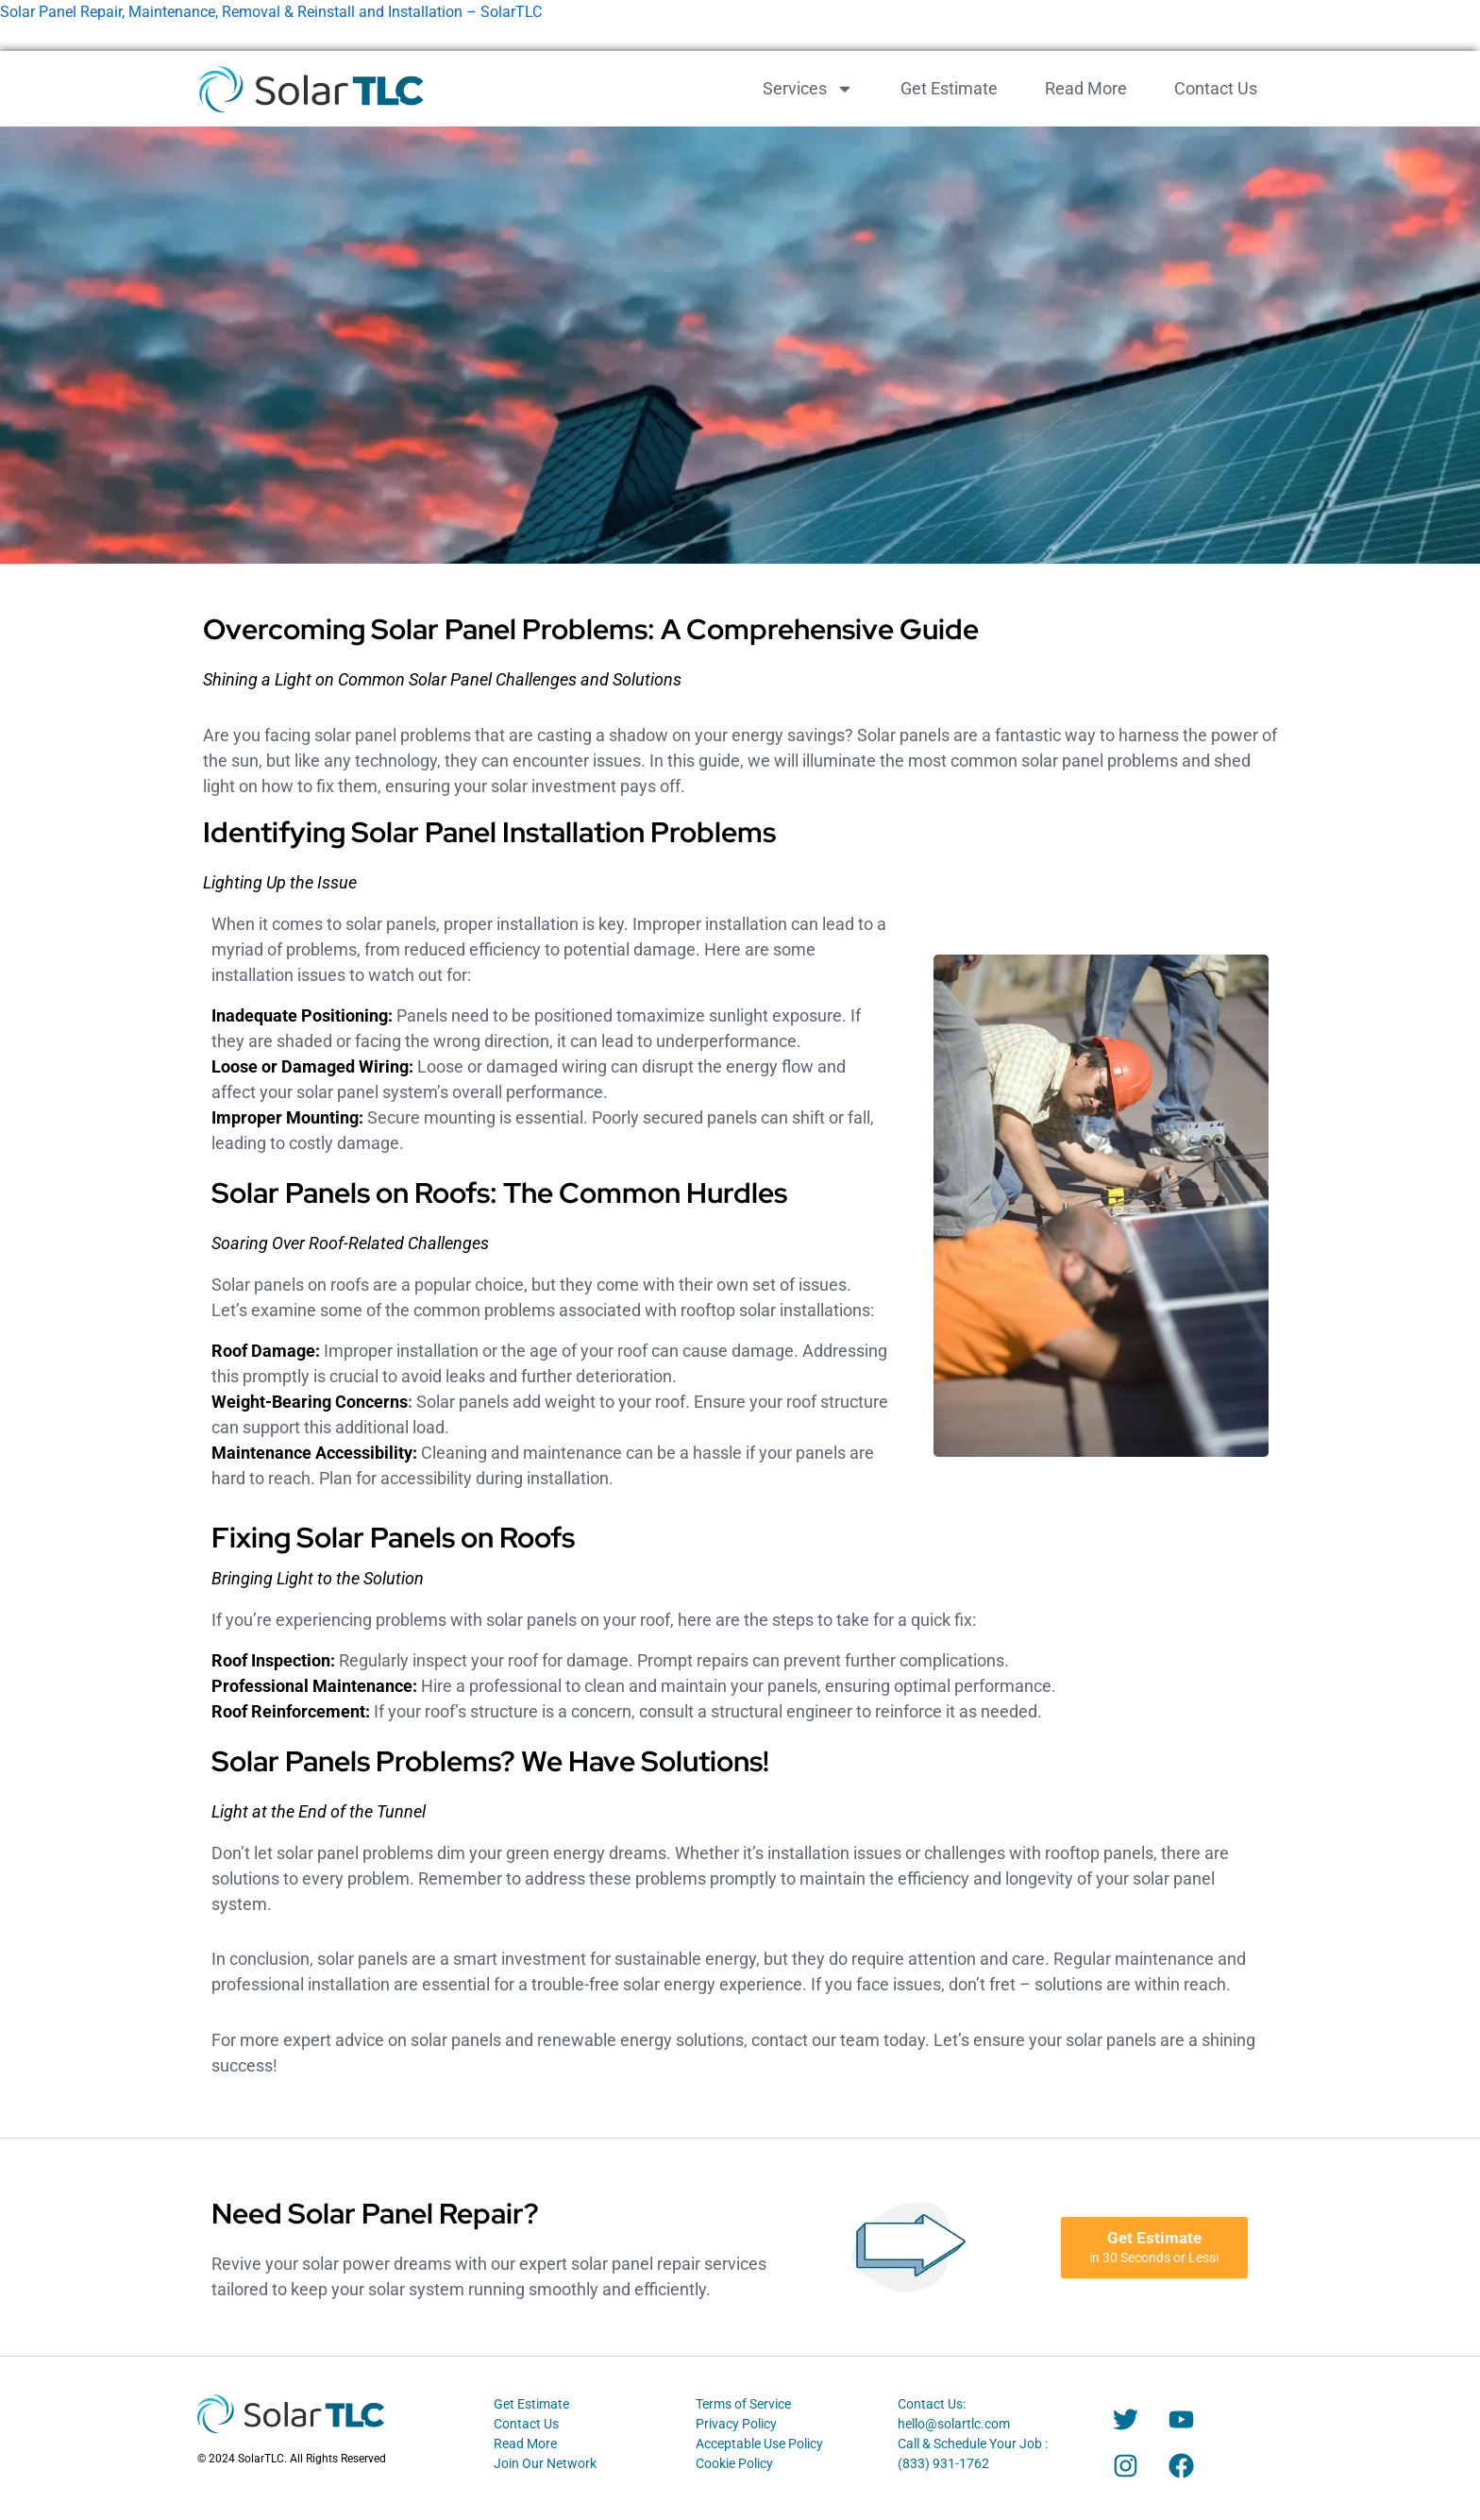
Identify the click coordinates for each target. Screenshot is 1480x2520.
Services (808, 89)
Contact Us (1215, 88)
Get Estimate (949, 88)
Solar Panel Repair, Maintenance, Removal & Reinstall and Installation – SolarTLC (271, 12)
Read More (1086, 88)
